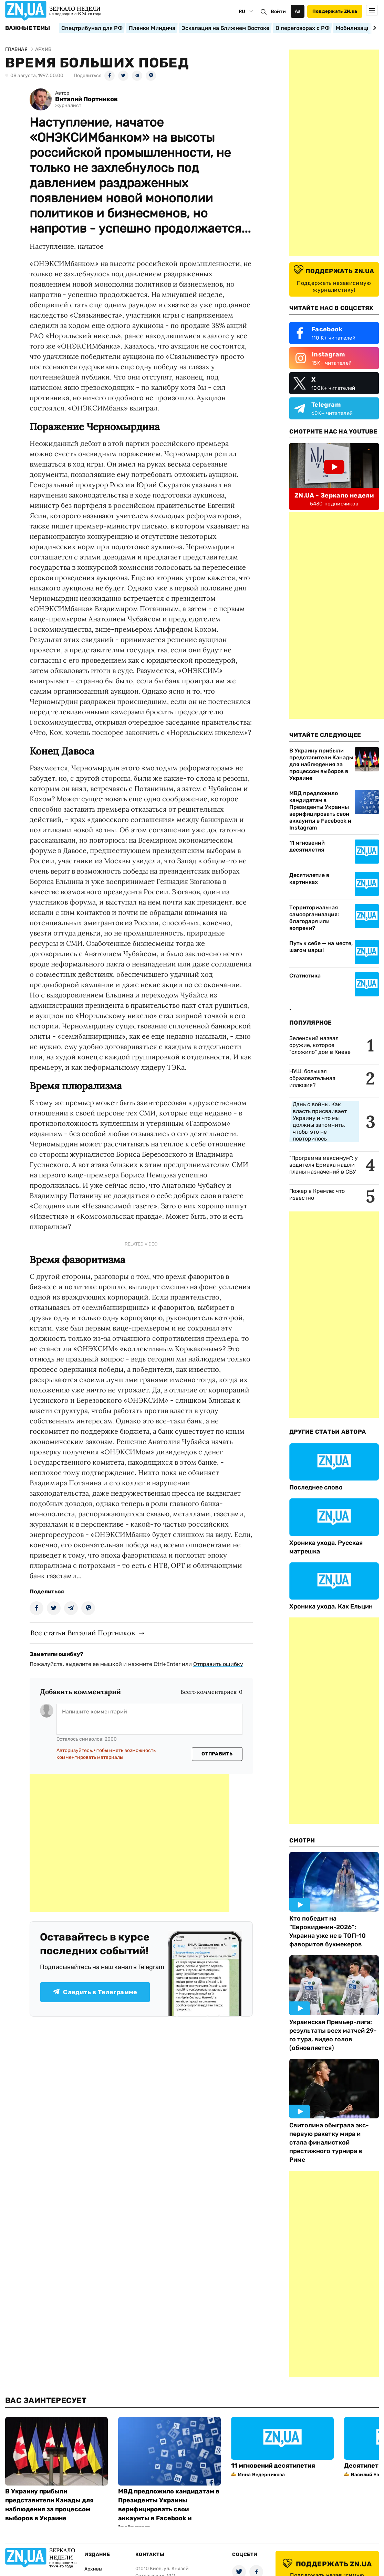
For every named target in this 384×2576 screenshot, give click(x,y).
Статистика (305, 975)
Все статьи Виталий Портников (82, 1632)
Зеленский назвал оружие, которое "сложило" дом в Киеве (320, 1045)
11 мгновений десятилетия (307, 846)
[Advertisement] (129, 1843)
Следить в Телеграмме (95, 1992)
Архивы (93, 2569)
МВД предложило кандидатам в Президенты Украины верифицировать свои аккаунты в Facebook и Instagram (320, 810)
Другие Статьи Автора (327, 1431)
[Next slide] (373, 28)
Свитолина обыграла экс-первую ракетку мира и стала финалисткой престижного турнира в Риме (329, 2142)
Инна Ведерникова (261, 2475)
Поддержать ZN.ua (334, 11)
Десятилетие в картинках (309, 878)
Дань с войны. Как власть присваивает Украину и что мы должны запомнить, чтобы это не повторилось (320, 1121)
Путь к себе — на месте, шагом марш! (321, 946)
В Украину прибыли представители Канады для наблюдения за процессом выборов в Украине (321, 764)
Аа (298, 11)
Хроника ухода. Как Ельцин (331, 1606)
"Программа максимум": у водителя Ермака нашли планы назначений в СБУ (323, 1165)
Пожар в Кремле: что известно (317, 1194)
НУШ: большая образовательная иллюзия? (312, 1078)
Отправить (216, 1754)
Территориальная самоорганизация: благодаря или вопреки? (314, 917)
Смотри (302, 1840)
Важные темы (27, 28)
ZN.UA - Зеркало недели (334, 495)
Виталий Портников (86, 99)
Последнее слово (316, 1487)
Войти (278, 11)
